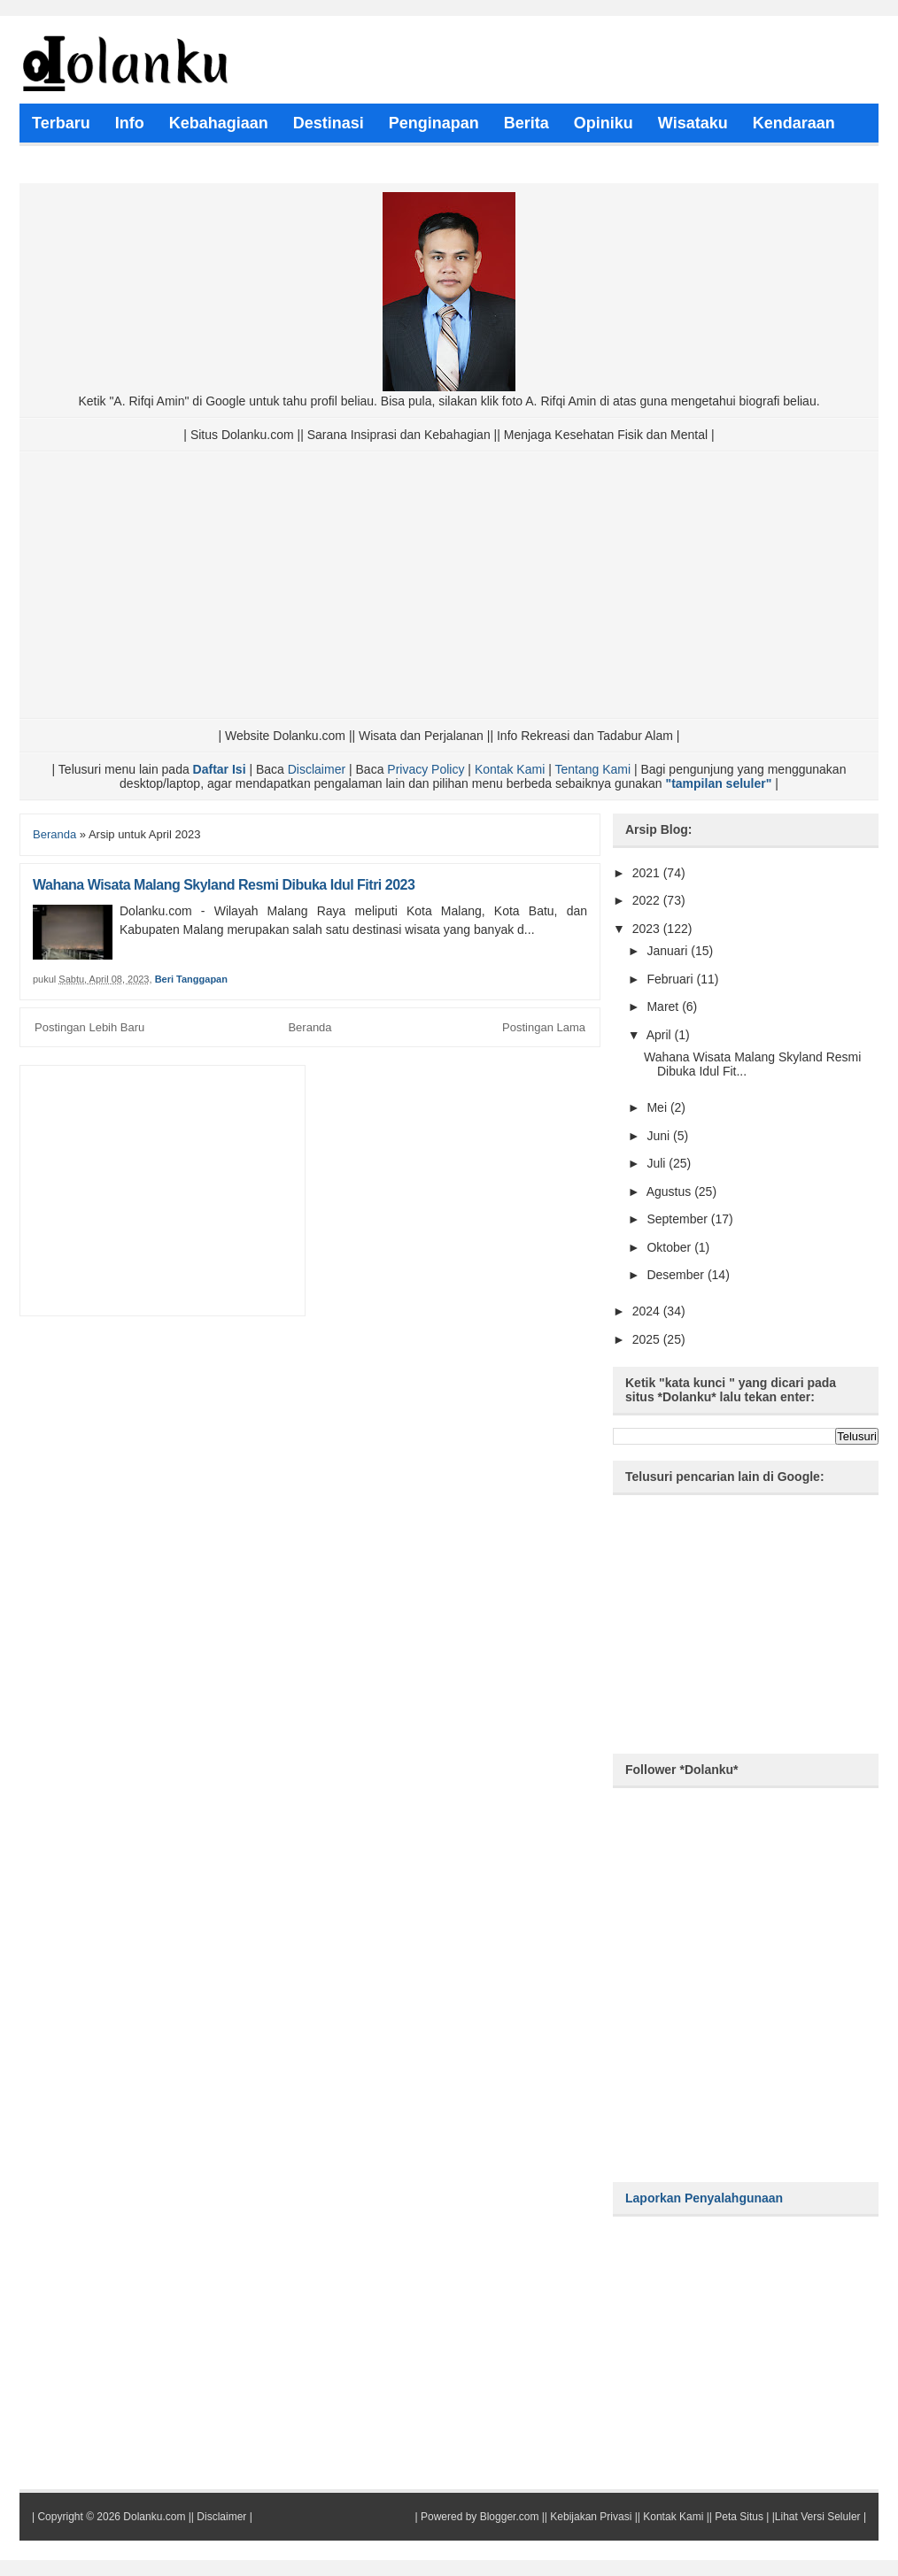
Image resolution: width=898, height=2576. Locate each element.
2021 (647, 873)
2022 (647, 900)
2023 (647, 929)
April (660, 1035)
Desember (676, 1275)
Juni (659, 1136)
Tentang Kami (592, 769)
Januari (668, 951)
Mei (658, 1107)
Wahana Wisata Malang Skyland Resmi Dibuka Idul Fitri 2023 (223, 884)
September (678, 1219)
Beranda (54, 834)
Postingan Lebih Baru (89, 1027)
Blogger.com (509, 2516)
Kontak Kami (510, 769)
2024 (647, 1311)
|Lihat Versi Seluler (814, 2516)
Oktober (670, 1247)
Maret (664, 1006)
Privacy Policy (425, 769)
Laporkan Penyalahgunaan (704, 2198)
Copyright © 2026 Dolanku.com (111, 2516)
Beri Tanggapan (191, 979)
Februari (671, 979)
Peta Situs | (742, 2516)
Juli (657, 1163)
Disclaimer (316, 769)
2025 (647, 1339)
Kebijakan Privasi (590, 2516)
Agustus (670, 1191)
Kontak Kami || (677, 2516)
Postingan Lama (543, 1027)
